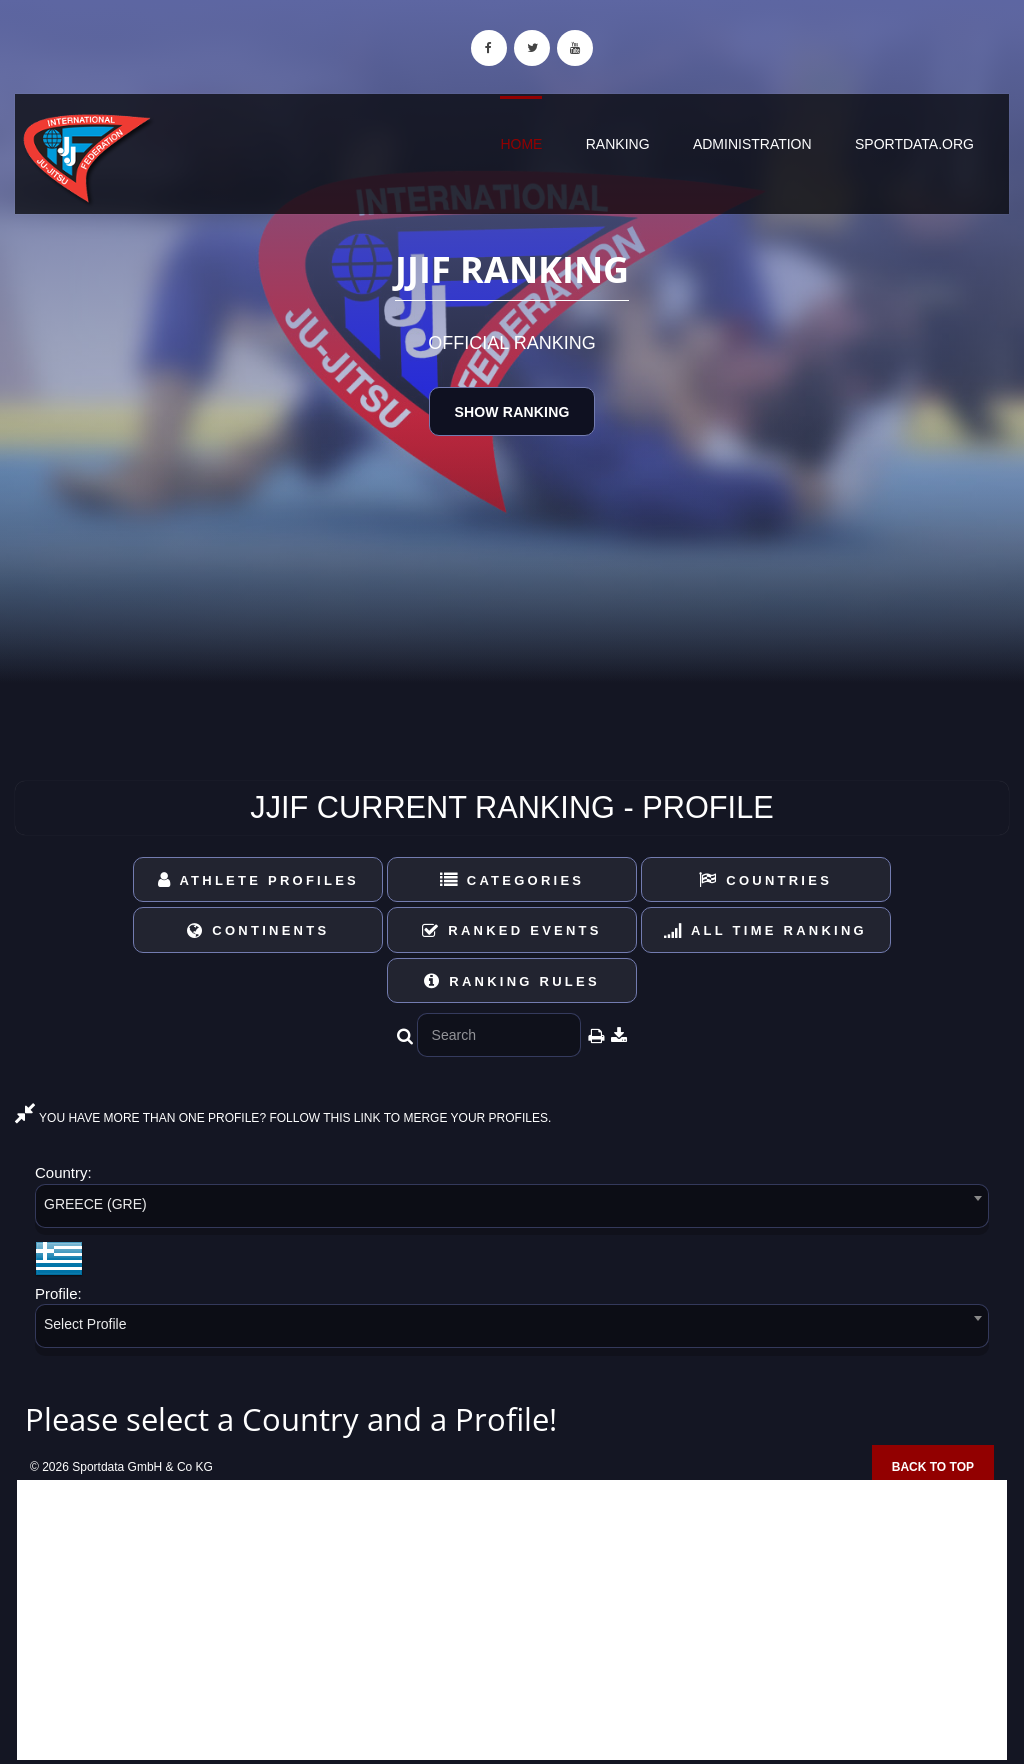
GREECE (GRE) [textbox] (95, 1204)
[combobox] (512, 1209)
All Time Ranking (765, 930)
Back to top (933, 1467)
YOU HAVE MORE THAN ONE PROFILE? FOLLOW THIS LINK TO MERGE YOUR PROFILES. (283, 1118)
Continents (258, 930)
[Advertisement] (512, 1620)
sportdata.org (914, 144)
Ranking (618, 144)
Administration (752, 144)
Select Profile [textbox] (85, 1324)
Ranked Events (512, 930)
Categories (512, 880)
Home (521, 144)
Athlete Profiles (258, 880)
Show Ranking (511, 412)
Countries (765, 880)
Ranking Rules (512, 981)
